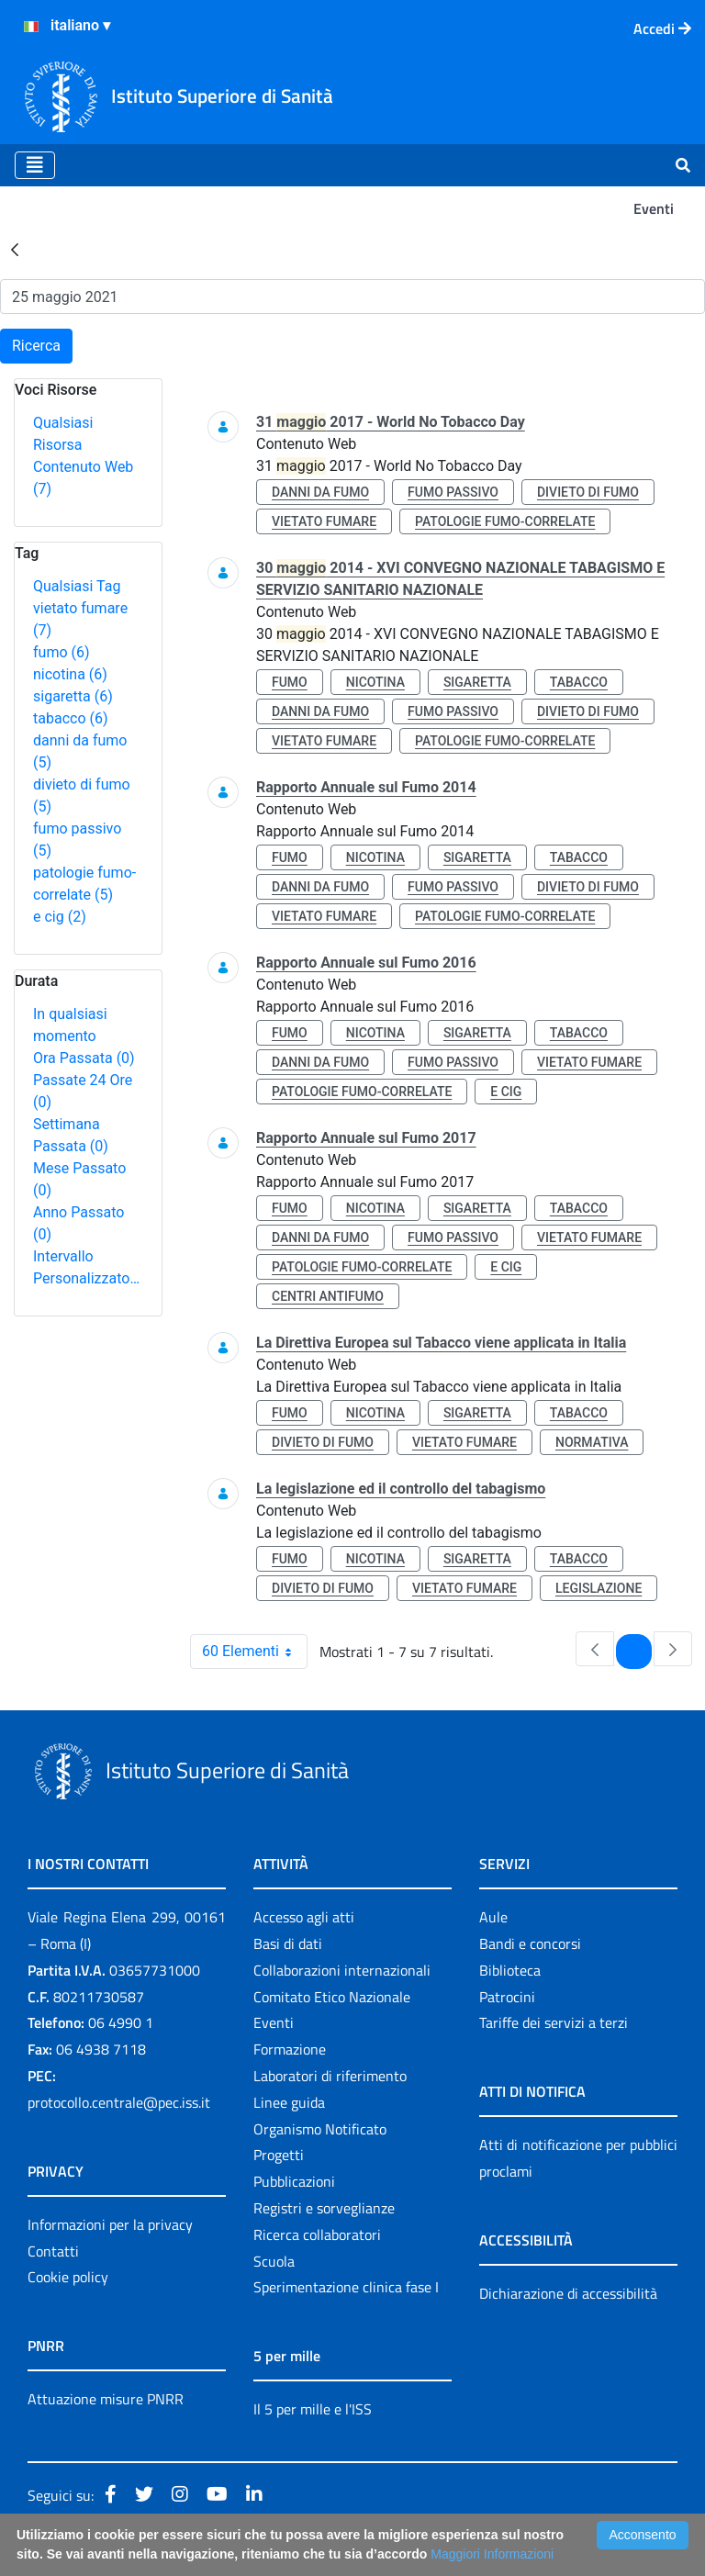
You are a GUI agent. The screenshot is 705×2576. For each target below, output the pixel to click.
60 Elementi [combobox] (254, 1651)
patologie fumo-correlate (505, 521)
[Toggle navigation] (35, 165)
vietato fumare (324, 521)
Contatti (53, 2251)
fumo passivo (453, 492)
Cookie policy (68, 2277)
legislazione (598, 1588)
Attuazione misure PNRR (106, 2399)
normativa (591, 1442)
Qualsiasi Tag (76, 586)
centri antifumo (328, 1296)
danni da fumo (320, 492)
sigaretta (73, 696)
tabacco (70, 718)
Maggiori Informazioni (492, 2554)
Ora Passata (84, 1058)
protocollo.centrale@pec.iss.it (119, 2102)
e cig (59, 916)
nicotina (70, 674)
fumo (61, 652)
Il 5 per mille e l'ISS (312, 2409)
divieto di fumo (588, 492)
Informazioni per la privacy (110, 2224)
